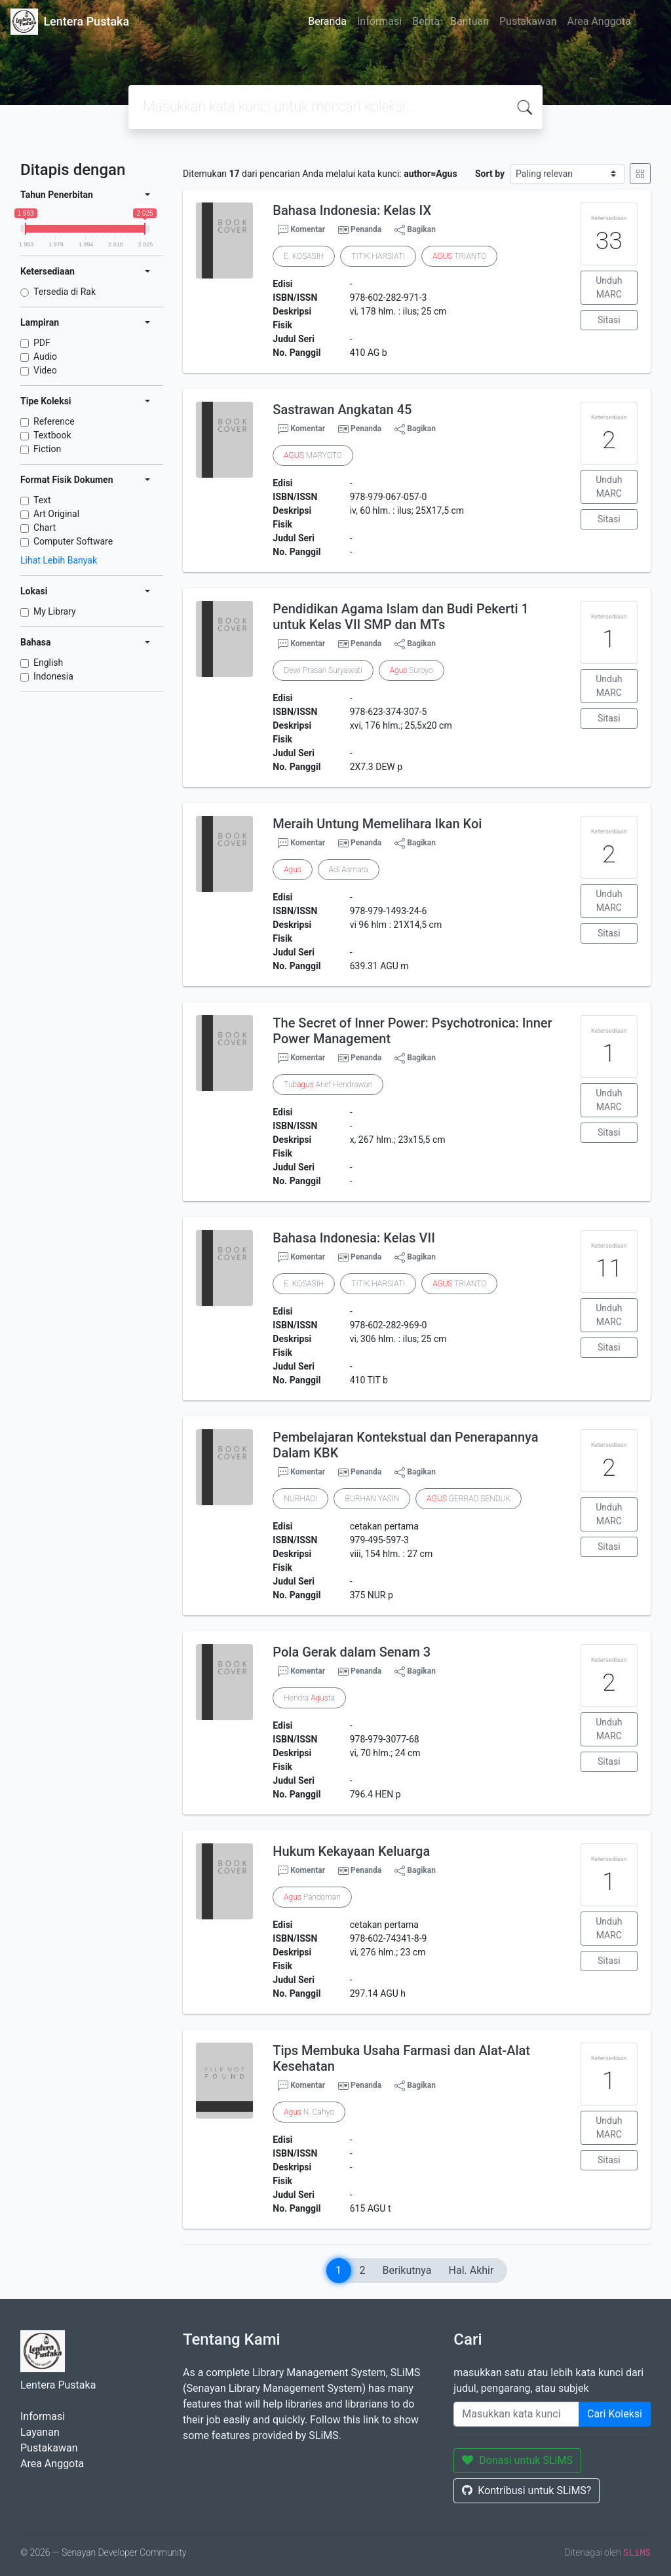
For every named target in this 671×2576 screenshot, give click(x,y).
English (48, 662)
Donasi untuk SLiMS (517, 2460)
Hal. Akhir (471, 2270)
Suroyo (411, 670)
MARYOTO (313, 455)
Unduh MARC (609, 287)
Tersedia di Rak (64, 291)
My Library (54, 611)
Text (42, 500)
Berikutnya (407, 2270)
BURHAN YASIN (372, 1498)
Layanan (40, 2432)
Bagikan (415, 230)
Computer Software (73, 541)
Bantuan (469, 21)
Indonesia (53, 676)
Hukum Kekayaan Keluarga (351, 1851)
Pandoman (312, 1897)
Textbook (52, 435)
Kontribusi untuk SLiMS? (526, 2490)
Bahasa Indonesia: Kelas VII (354, 1238)
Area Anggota (599, 21)
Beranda (327, 21)
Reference (54, 421)
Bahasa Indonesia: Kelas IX (352, 210)
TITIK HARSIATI (378, 256)
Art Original (56, 514)
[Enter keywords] (516, 2414)
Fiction (47, 449)
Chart (44, 527)
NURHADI (300, 1498)
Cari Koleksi (614, 2414)
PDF (41, 342)
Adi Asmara (348, 869)
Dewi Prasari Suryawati (323, 670)
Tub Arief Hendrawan (328, 1084)
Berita (426, 21)
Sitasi (609, 320)
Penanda (366, 229)
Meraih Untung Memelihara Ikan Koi (377, 824)
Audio (45, 356)
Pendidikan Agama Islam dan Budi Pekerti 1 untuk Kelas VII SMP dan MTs (401, 616)
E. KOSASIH (304, 256)
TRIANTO (459, 256)
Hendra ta (309, 1697)
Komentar (301, 230)
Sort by (490, 173)
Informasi (379, 21)
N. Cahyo (309, 2112)
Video (45, 370)
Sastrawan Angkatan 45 (342, 409)
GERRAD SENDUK (468, 1498)
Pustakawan (527, 21)
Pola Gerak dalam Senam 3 (352, 1652)
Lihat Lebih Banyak (58, 560)
